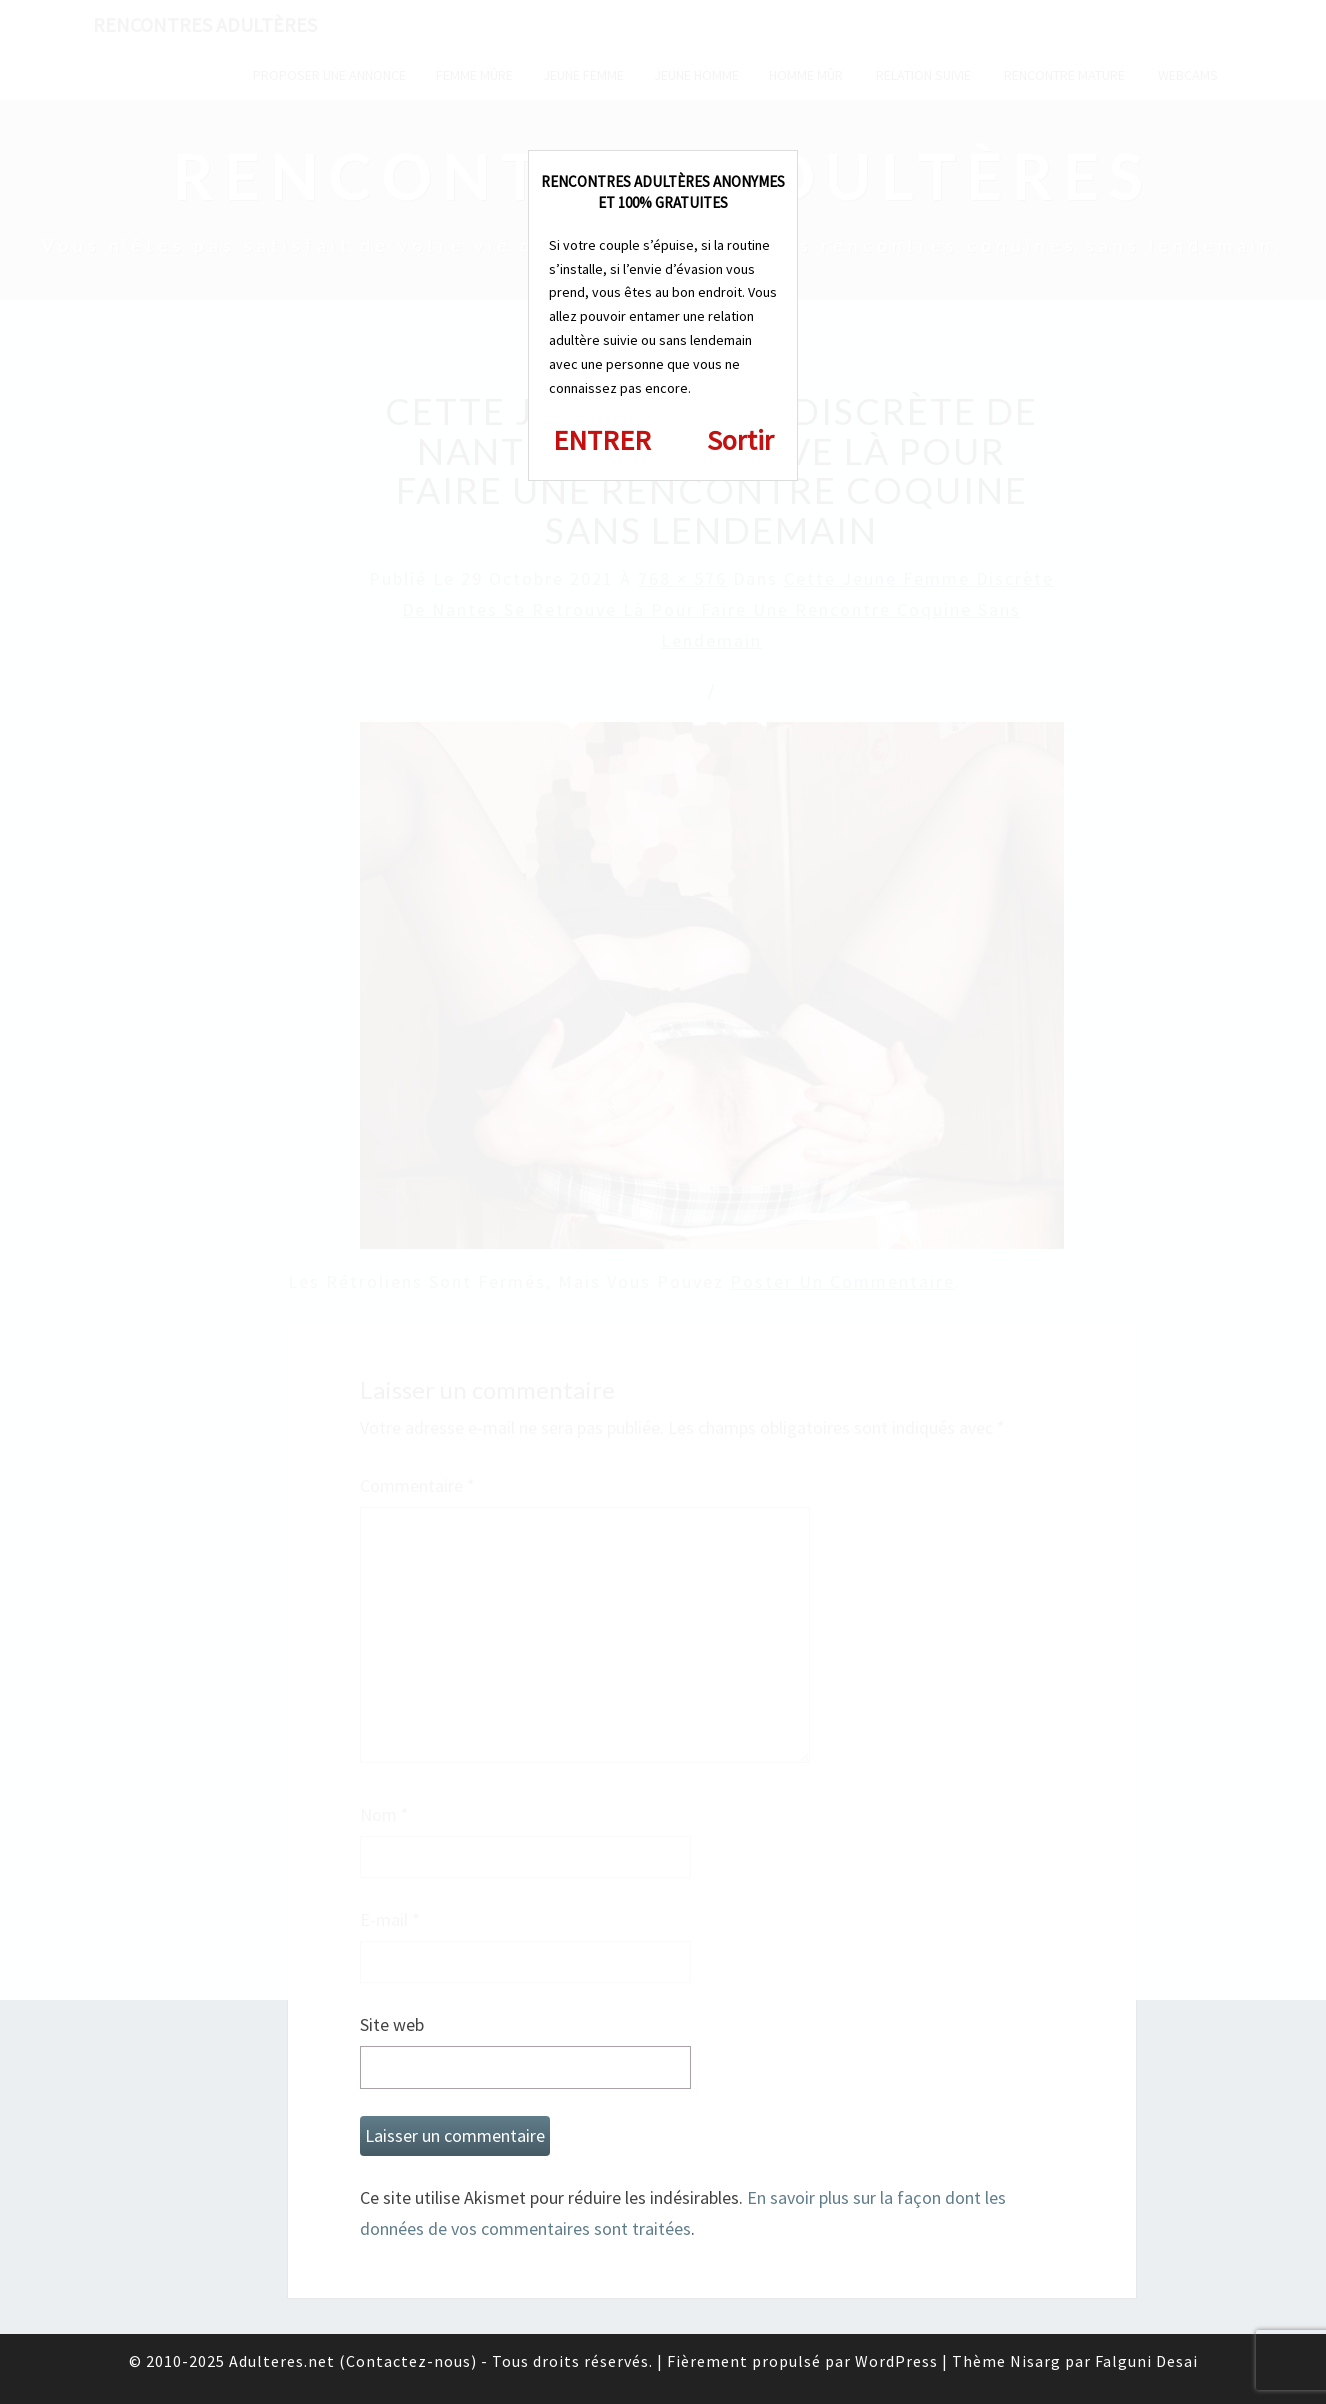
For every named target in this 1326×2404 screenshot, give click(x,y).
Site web (392, 2024)
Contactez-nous (408, 2361)
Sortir (740, 440)
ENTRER (602, 440)
